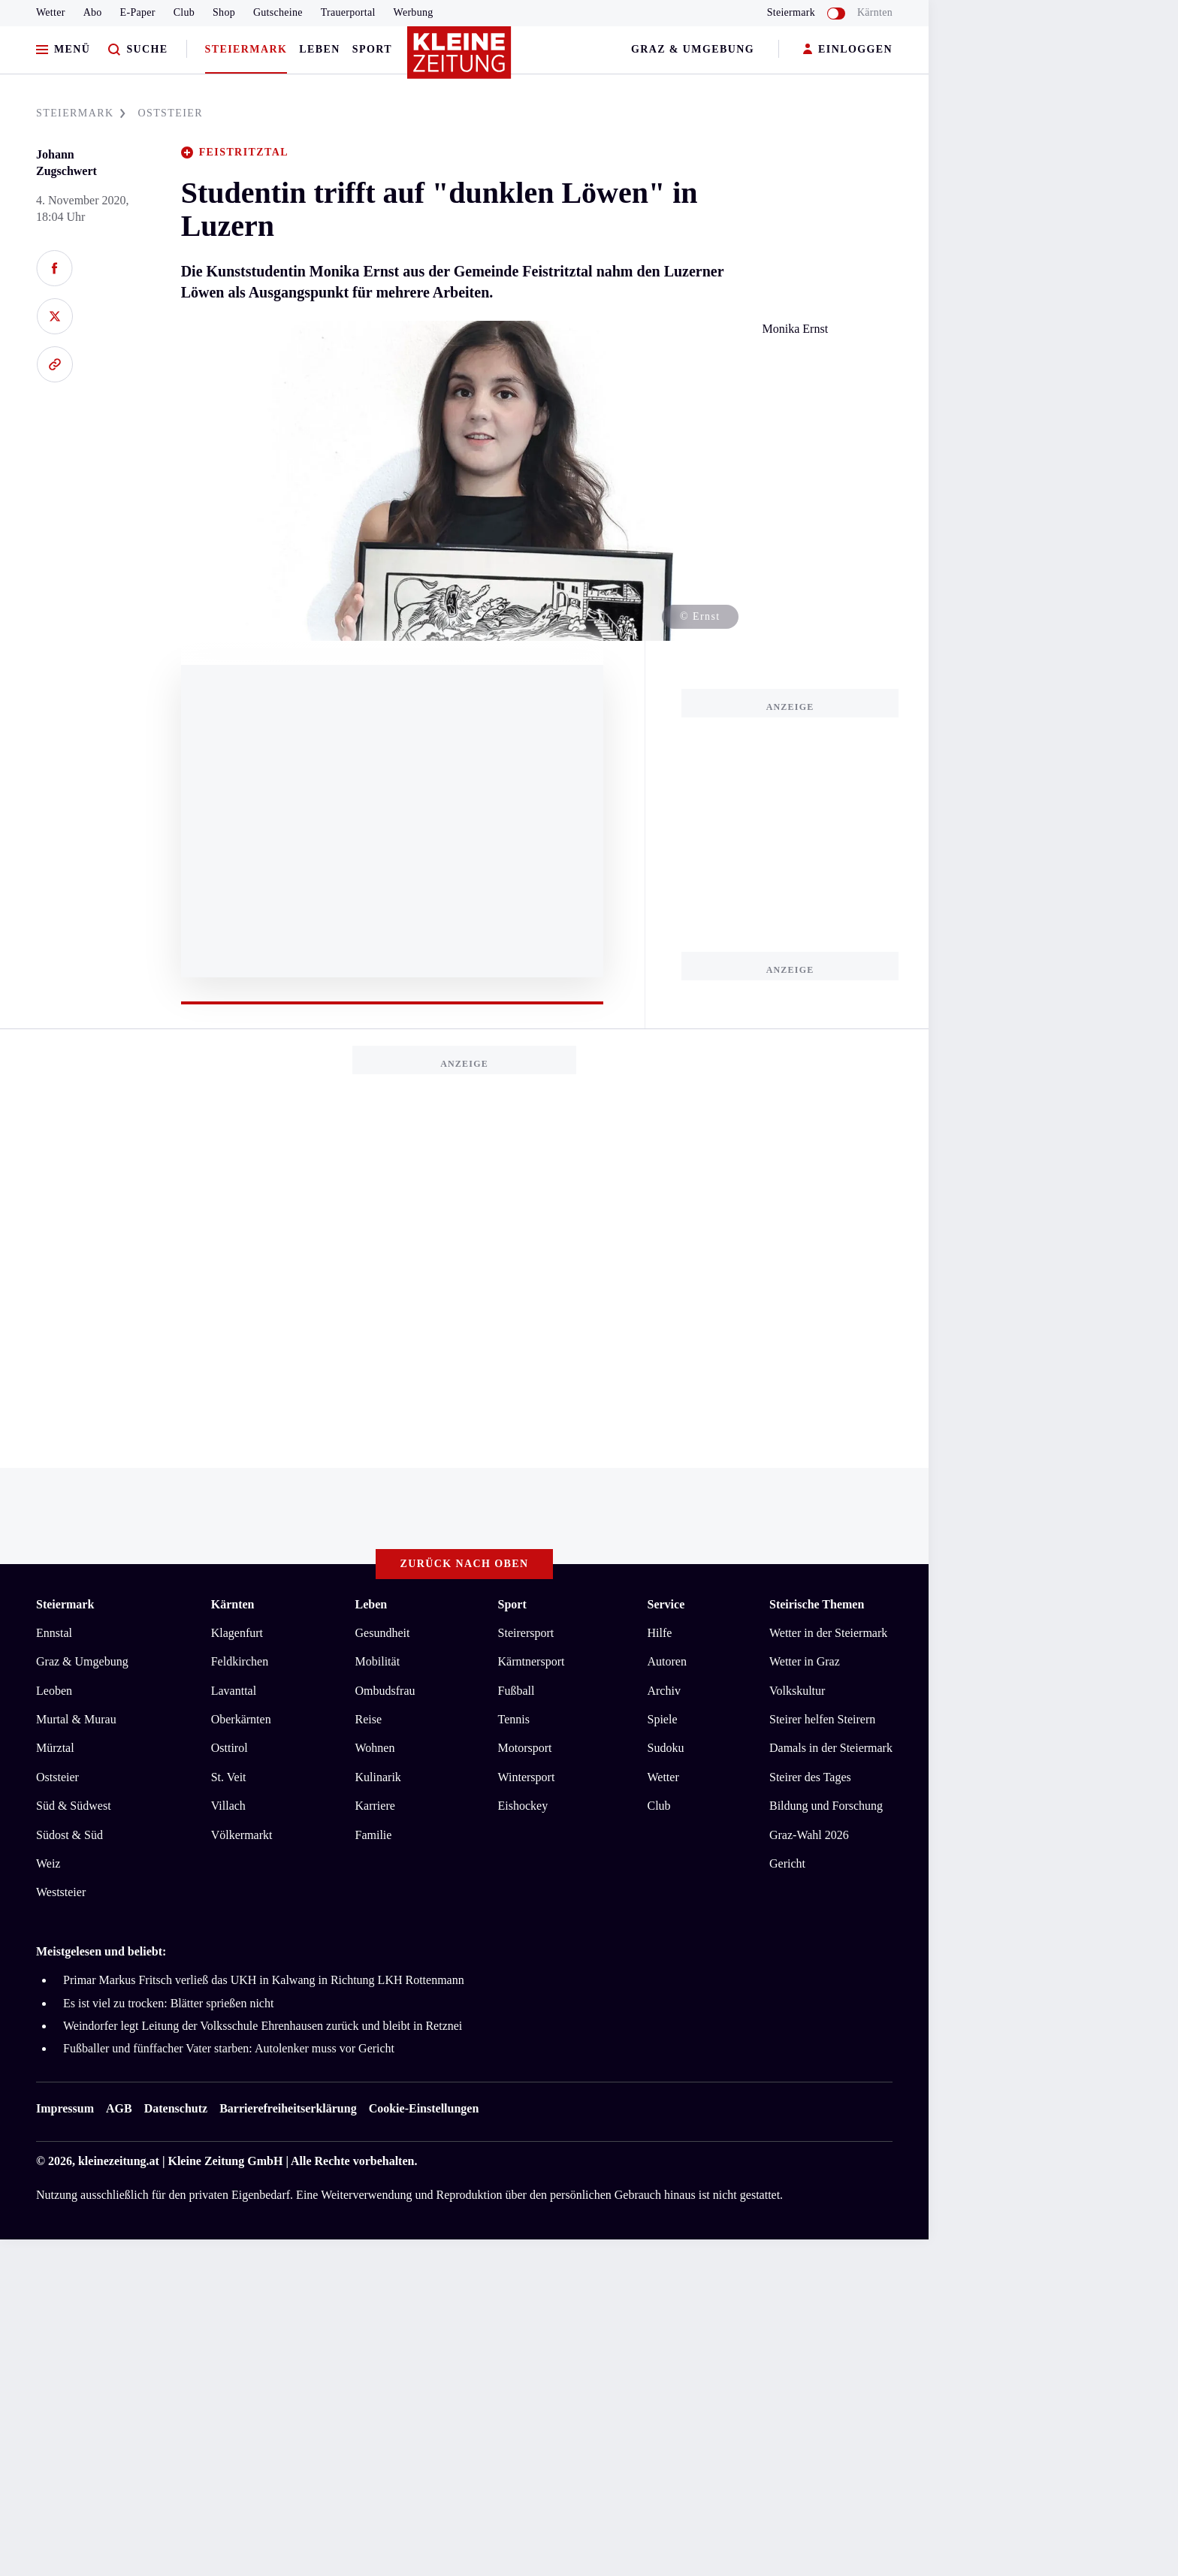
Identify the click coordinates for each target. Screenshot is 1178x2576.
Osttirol (229, 1747)
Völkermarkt (242, 1835)
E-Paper (138, 12)
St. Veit (228, 1777)
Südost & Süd (69, 1835)
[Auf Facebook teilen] (54, 268)
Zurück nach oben (464, 1563)
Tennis (514, 1719)
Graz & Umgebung (692, 49)
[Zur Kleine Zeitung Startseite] (460, 59)
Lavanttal (233, 1690)
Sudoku (665, 1747)
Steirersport (526, 1632)
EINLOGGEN (848, 50)
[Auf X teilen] (54, 316)
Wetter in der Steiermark (828, 1632)
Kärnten (875, 12)
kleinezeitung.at (118, 2161)
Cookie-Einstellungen (424, 2108)
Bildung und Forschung (826, 1805)
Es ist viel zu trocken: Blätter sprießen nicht (168, 2003)
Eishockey (523, 1805)
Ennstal (54, 1632)
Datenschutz (175, 2108)
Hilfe (659, 1632)
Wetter (50, 12)
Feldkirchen (239, 1661)
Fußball (516, 1690)
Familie (373, 1835)
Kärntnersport (531, 1661)
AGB (119, 2108)
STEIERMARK (80, 113)
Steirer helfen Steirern (822, 1719)
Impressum (65, 2108)
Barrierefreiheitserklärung (287, 2108)
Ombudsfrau (385, 1690)
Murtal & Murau (76, 1719)
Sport (372, 49)
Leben (319, 49)
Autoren (666, 1661)
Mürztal (55, 1747)
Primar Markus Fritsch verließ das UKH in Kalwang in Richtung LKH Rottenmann (263, 1980)
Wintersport (526, 1777)
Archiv (663, 1690)
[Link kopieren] (54, 364)
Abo (92, 12)
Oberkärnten (241, 1719)
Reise (368, 1719)
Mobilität (377, 1661)
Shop (224, 12)
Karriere (375, 1805)
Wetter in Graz (804, 1661)
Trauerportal (348, 12)
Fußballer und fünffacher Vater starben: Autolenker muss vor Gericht (228, 2048)
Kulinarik (378, 1777)
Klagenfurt (237, 1632)
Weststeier (61, 1892)
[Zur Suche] (138, 50)
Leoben (54, 1690)
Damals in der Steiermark (831, 1747)
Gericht (787, 1863)
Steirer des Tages (810, 1777)
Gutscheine (278, 12)
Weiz (48, 1863)
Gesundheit (382, 1632)
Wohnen (375, 1747)
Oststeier (57, 1777)
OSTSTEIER (170, 113)
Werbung (413, 12)
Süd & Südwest (73, 1805)
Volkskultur (797, 1690)
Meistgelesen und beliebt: (101, 1951)
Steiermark (246, 49)
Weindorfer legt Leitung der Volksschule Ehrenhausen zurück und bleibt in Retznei (262, 2025)
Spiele (662, 1719)
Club (184, 12)
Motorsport (525, 1747)
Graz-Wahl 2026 (809, 1835)
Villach (228, 1805)
